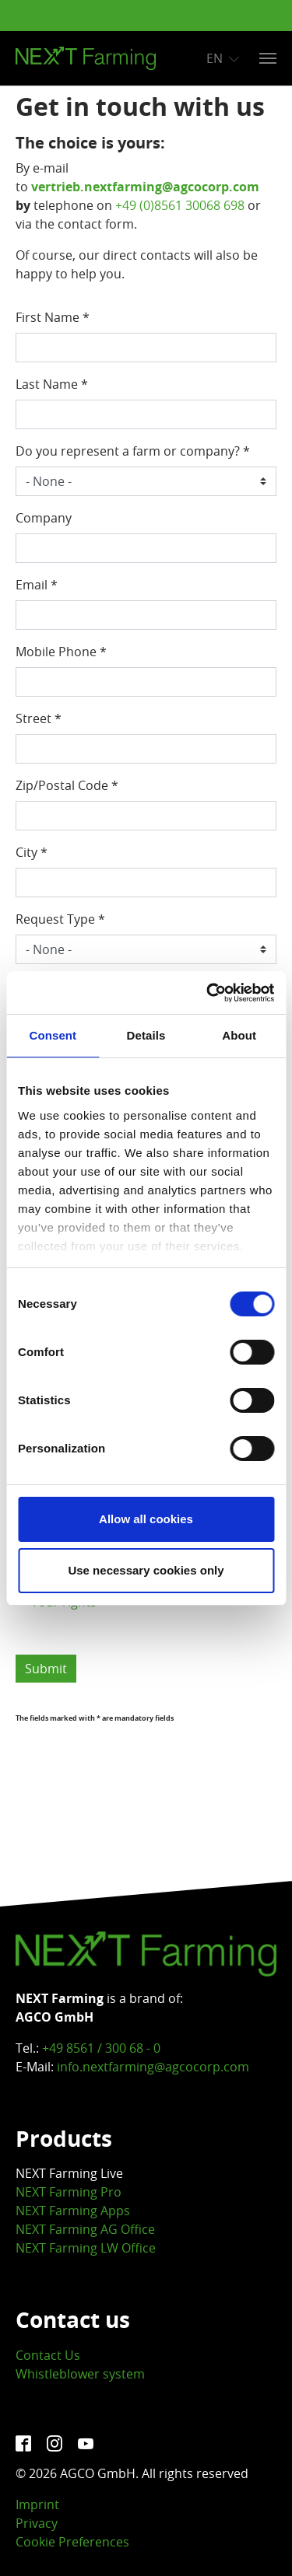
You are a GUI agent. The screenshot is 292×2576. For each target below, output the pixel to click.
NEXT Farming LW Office (86, 2247)
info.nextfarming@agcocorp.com (153, 2066)
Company (44, 517)
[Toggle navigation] (267, 58)
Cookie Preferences (72, 2541)
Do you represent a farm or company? (133, 451)
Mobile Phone (61, 651)
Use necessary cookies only (145, 1570)
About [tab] (239, 1035)
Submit (46, 1668)
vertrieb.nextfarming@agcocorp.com (145, 186)
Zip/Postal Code (67, 785)
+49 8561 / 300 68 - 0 (101, 2048)
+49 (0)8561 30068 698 (180, 205)
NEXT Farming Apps (73, 2210)
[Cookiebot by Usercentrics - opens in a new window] (208, 993)
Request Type (60, 919)
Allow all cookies (146, 1519)
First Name (53, 317)
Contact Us (48, 2355)
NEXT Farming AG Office (85, 2229)
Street (39, 718)
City (31, 852)
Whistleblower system (80, 2373)
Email (37, 584)
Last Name (52, 384)
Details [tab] (146, 1035)
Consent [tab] (52, 1035)
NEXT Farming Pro (68, 2191)
